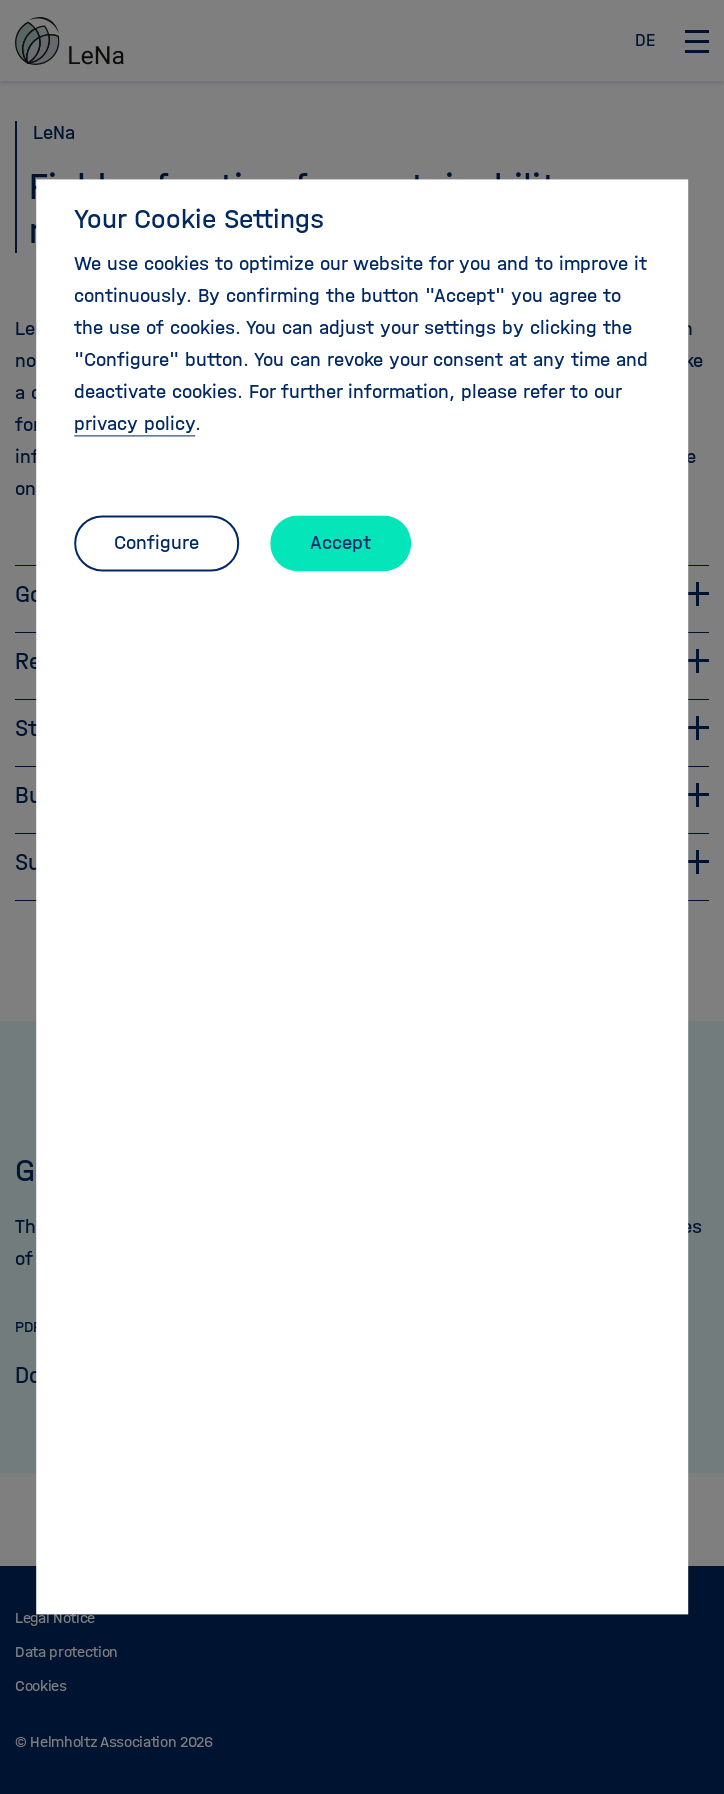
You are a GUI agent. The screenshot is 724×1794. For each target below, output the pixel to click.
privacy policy (134, 423)
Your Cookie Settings (199, 219)
